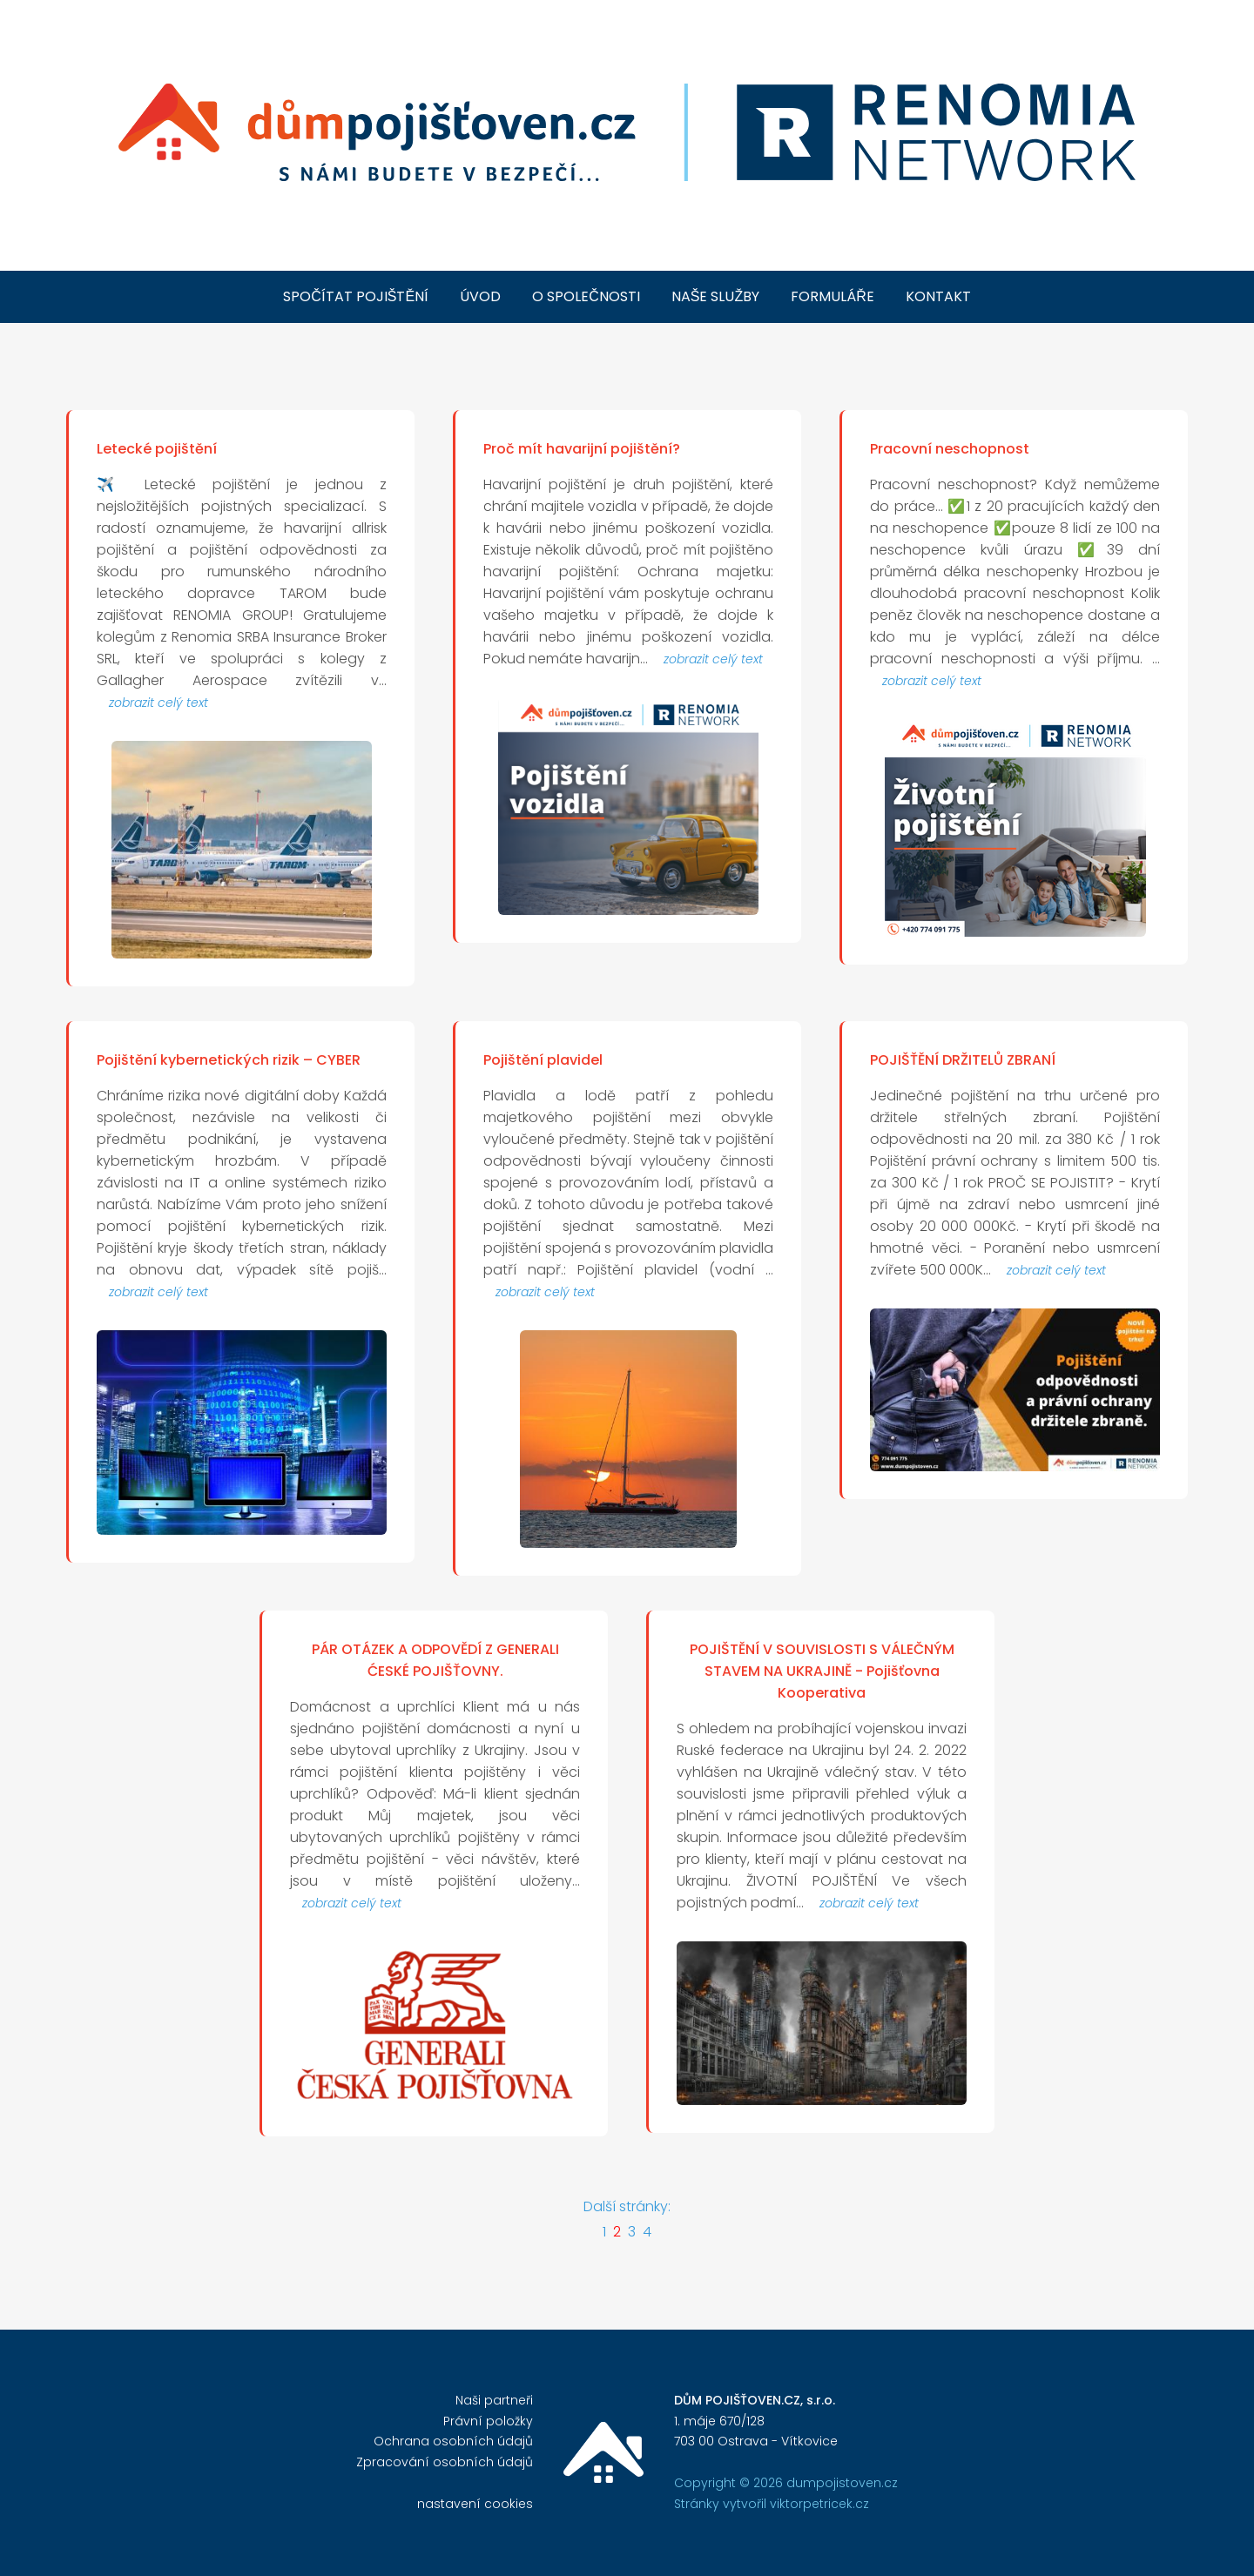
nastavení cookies (475, 2503)
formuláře (832, 296)
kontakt (938, 296)
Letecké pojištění (157, 449)
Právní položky (488, 2421)
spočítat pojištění (355, 296)
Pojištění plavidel (543, 1060)
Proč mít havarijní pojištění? (581, 449)
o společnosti (586, 296)
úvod (480, 296)
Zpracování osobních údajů (444, 2462)
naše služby (715, 296)
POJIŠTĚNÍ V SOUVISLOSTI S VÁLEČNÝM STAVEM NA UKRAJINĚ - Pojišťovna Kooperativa (822, 1671)
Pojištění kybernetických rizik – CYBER (229, 1060)
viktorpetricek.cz (819, 2503)
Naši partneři (494, 2400)
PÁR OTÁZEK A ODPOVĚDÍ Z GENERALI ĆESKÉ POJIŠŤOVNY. (435, 1660)
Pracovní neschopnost (949, 449)
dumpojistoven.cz (842, 2483)
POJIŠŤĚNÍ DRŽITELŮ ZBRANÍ (962, 1060)
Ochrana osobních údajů (453, 2441)
